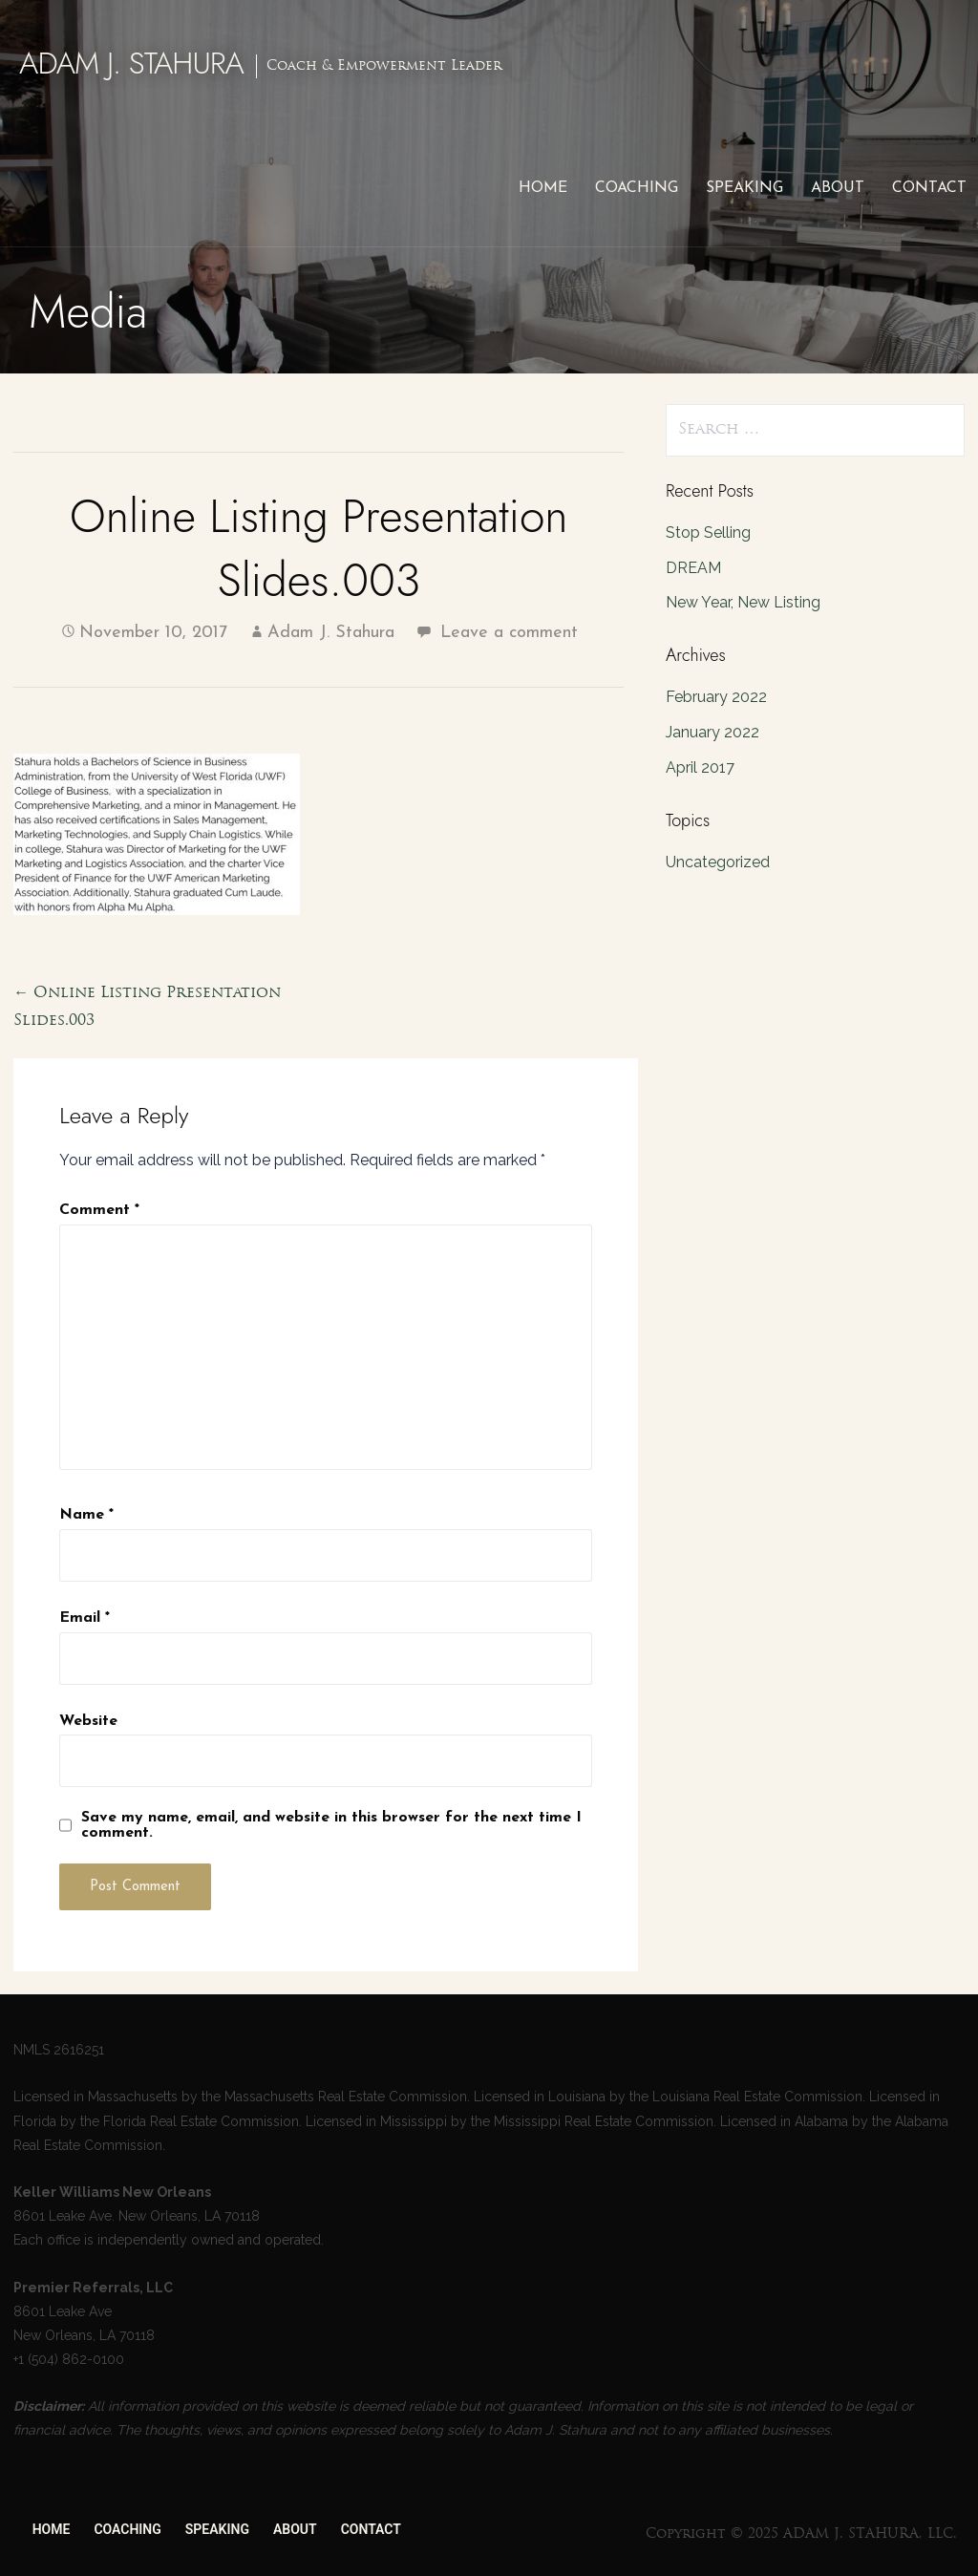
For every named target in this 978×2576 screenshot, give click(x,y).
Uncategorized (718, 862)
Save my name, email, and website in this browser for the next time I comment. (331, 1825)
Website (88, 1721)
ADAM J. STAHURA (131, 63)
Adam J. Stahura (330, 633)
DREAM (693, 568)
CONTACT (929, 188)
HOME (543, 188)
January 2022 (712, 732)
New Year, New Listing (743, 602)
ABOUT (837, 188)
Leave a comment (509, 633)
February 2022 (716, 697)
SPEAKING (744, 188)
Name (86, 1514)
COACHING (636, 188)
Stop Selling (708, 532)
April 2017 (700, 767)
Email (84, 1618)
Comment (99, 1210)
